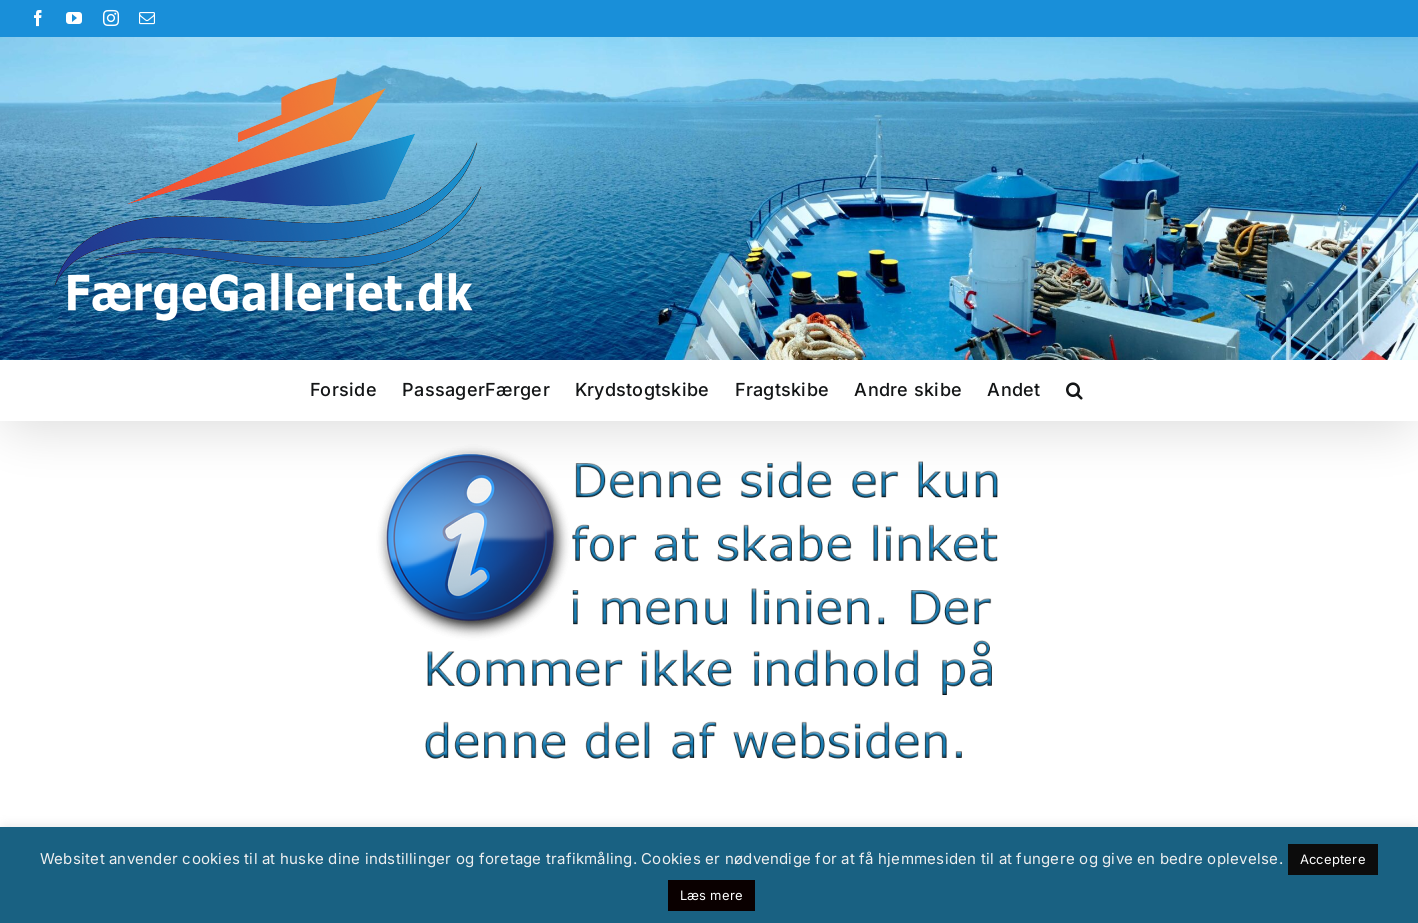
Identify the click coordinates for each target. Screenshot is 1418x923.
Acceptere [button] (1333, 859)
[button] (1074, 390)
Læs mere (712, 895)
